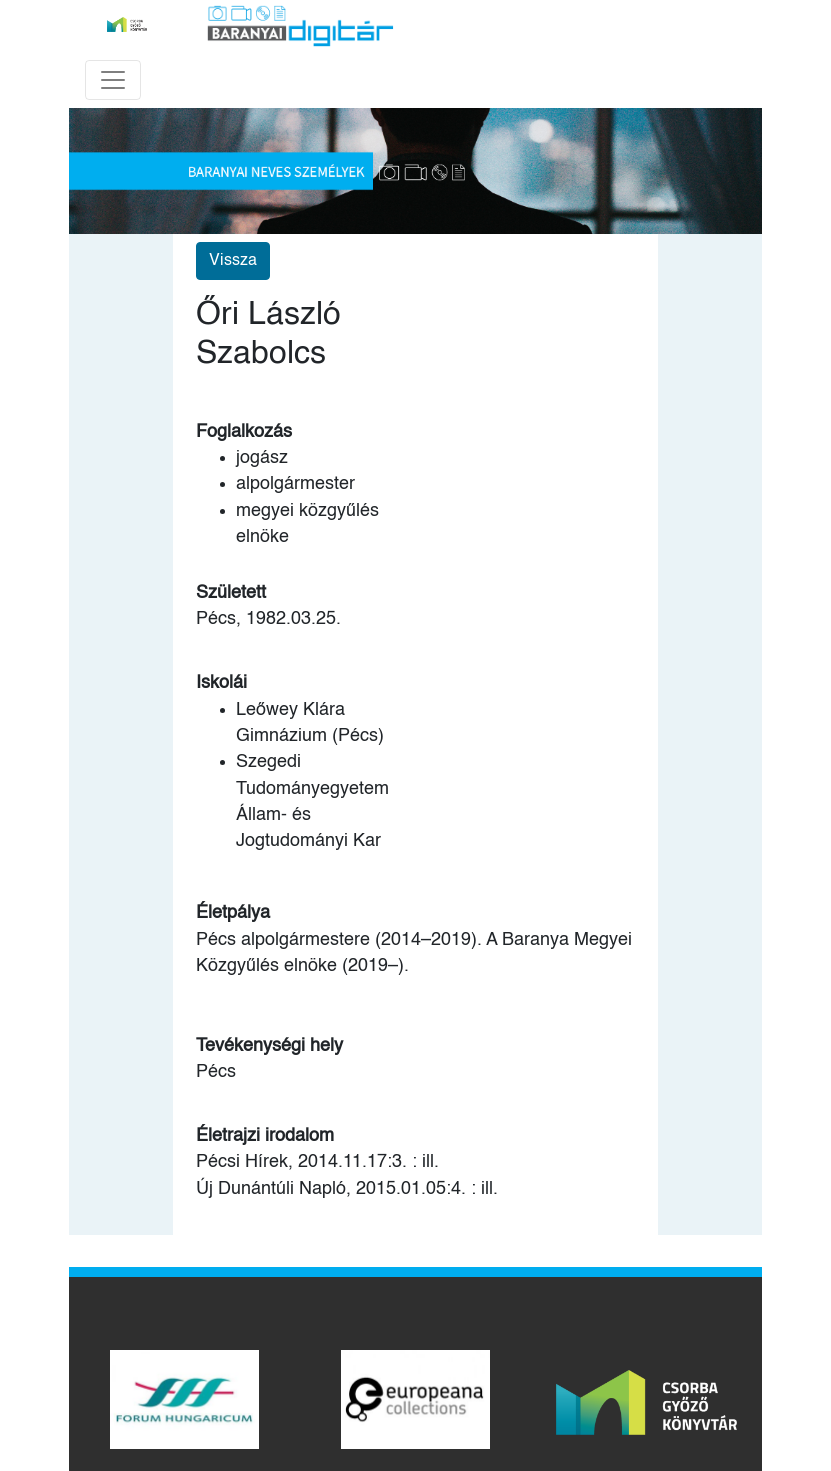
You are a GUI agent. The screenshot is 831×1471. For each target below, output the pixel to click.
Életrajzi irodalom (265, 1136)
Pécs (216, 1072)
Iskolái (221, 683)
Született (231, 593)
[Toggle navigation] (113, 80)
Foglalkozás (244, 432)
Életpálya (233, 913)
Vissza (233, 261)
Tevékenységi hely (269, 1046)
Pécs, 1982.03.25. (268, 619)
